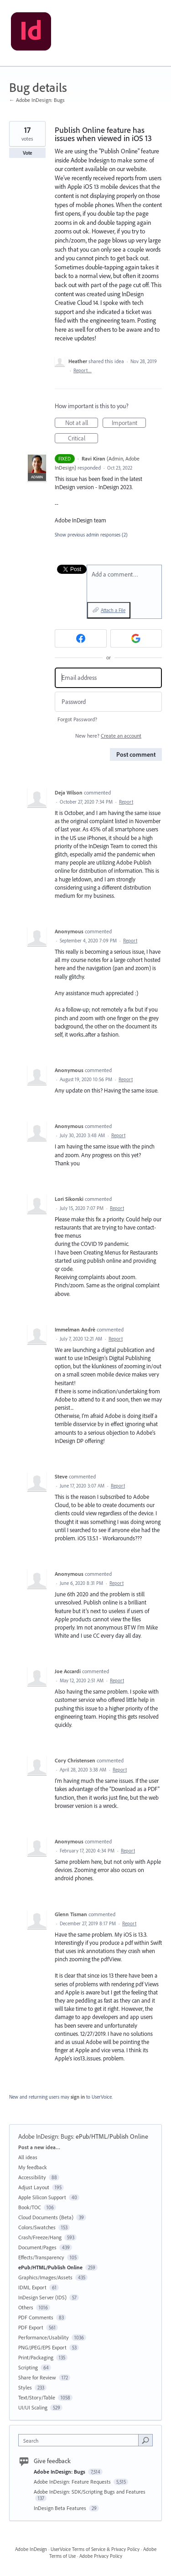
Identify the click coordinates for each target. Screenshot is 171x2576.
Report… (82, 370)
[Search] (145, 2440)
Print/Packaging (35, 2357)
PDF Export (30, 2327)
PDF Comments (35, 2317)
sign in (78, 2097)
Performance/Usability (43, 2337)
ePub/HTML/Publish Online (112, 2136)
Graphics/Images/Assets (45, 2277)
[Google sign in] (136, 638)
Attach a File (113, 610)
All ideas (27, 2157)
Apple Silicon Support (42, 2197)
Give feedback (52, 2461)
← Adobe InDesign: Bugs (37, 99)
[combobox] (80, 2440)
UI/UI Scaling (32, 2407)
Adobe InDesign (31, 2549)
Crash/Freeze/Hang (40, 2237)
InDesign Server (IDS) (42, 2297)
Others (25, 2307)
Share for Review (37, 2377)
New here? (108, 735)
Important (129, 423)
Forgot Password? (77, 719)
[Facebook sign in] (81, 638)
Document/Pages (37, 2247)
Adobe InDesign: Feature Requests (73, 2481)
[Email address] (108, 678)
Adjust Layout (33, 2187)
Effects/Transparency (41, 2257)
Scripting (28, 2367)
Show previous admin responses (91, 534)
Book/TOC (29, 2207)
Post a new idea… (39, 2147)
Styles (25, 2387)
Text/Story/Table (36, 2397)
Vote (27, 153)
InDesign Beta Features (61, 2508)
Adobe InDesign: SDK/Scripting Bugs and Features (89, 2491)
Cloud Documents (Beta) (45, 2217)
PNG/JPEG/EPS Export (42, 2347)
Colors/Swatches (37, 2227)
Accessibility (32, 2177)
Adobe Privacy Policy (100, 2556)
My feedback (32, 2167)
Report (126, 802)
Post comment (135, 754)
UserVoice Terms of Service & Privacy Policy (95, 2549)
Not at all (81, 423)
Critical (83, 438)
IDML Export (32, 2287)
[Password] (108, 702)
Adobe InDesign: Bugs (45, 2136)
